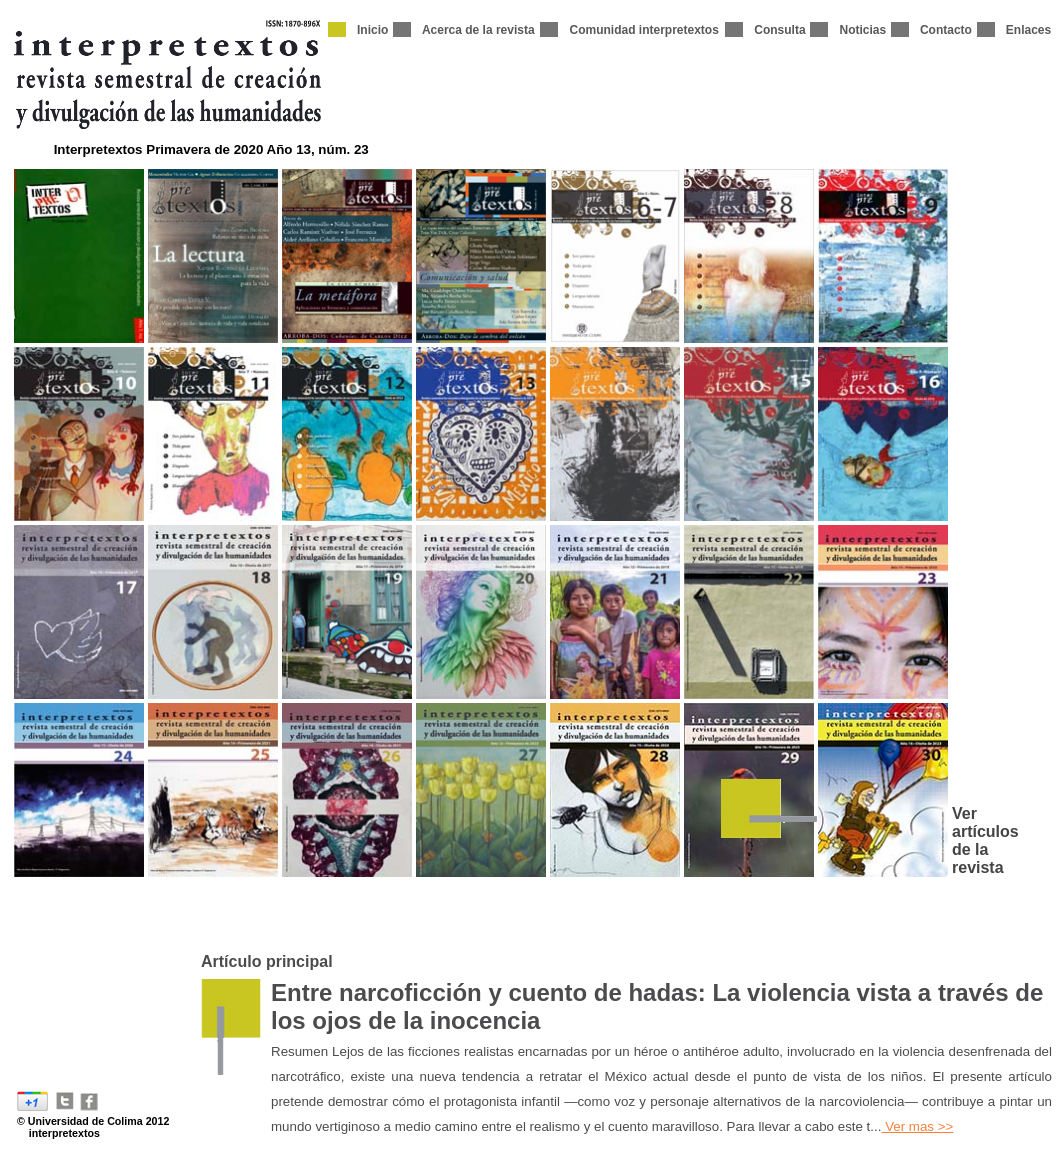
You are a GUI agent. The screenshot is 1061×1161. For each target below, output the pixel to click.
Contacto (946, 30)
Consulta (779, 30)
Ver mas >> (917, 1126)
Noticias (862, 30)
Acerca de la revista (478, 30)
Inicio (372, 30)
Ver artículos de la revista (985, 840)
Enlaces (1028, 30)
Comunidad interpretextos (643, 30)
